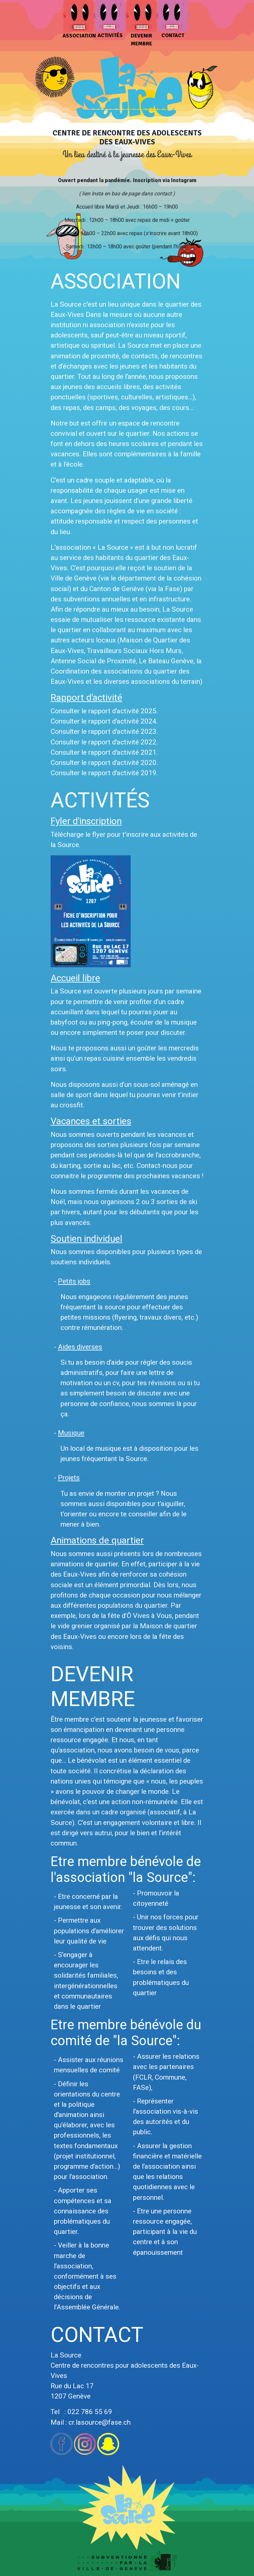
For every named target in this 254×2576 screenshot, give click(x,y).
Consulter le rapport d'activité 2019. (104, 773)
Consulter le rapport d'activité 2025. (104, 711)
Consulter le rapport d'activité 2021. (104, 752)
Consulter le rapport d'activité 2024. (104, 721)
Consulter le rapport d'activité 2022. (104, 742)
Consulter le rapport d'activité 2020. (104, 763)
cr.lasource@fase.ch (99, 2422)
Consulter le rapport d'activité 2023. (104, 731)
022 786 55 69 (89, 2412)
